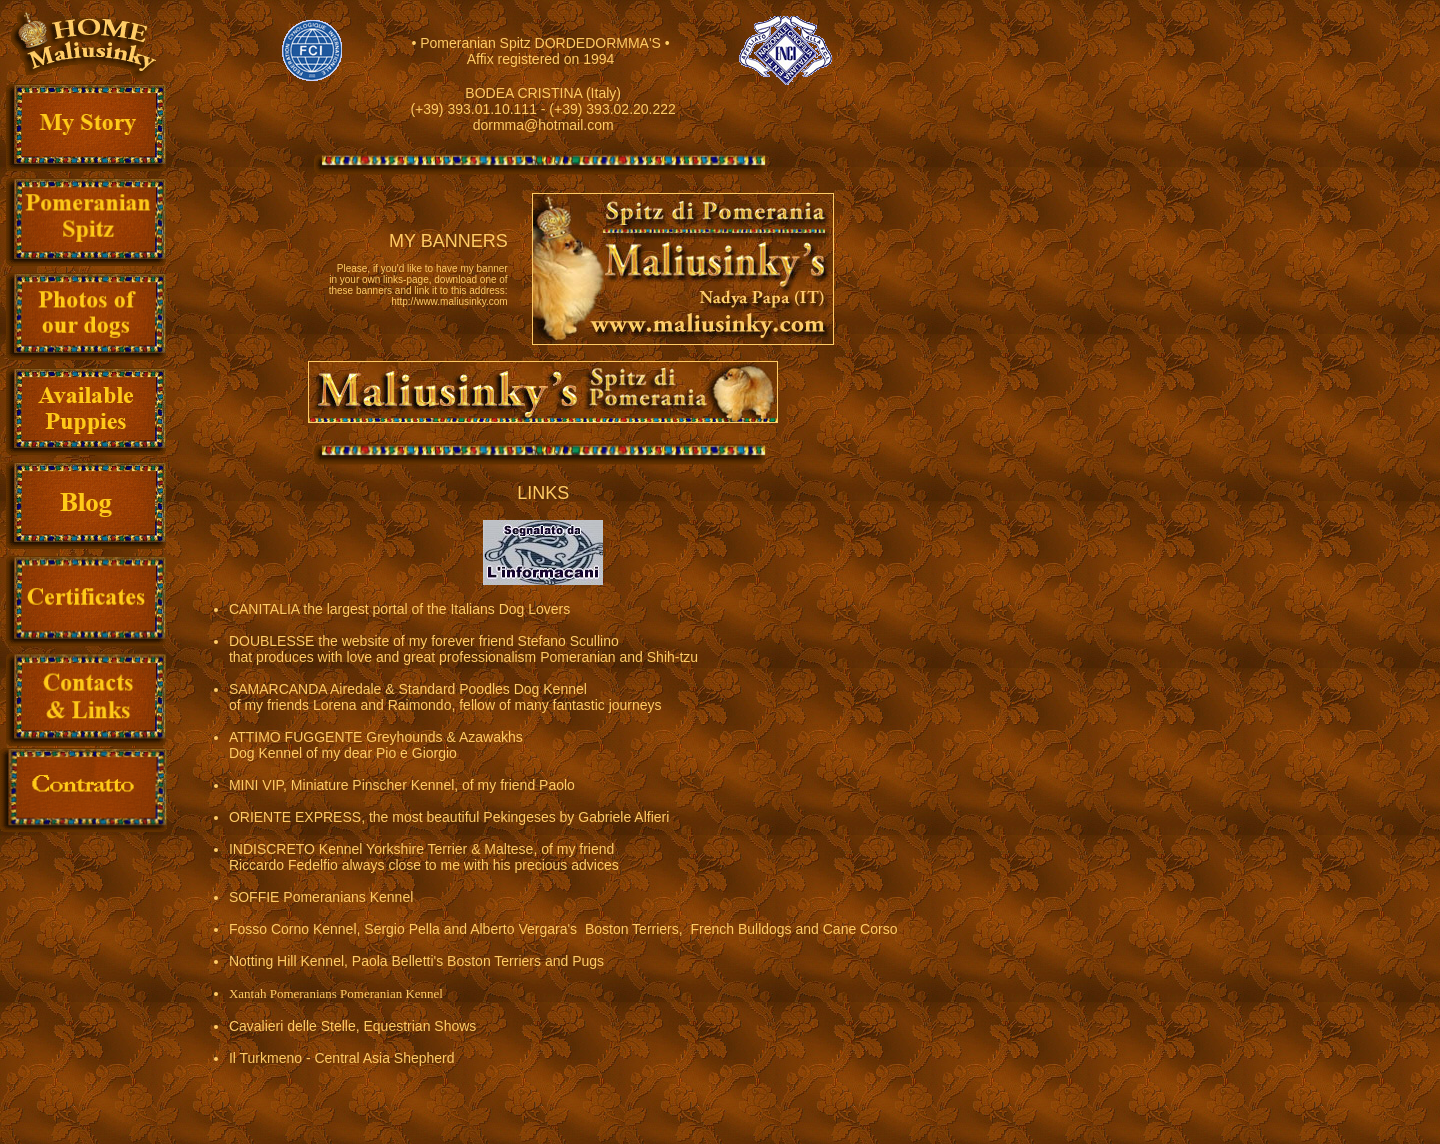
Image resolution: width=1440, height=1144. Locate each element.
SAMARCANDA (278, 689)
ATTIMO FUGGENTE (296, 737)
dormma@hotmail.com (543, 125)
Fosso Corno (269, 929)
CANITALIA (264, 609)
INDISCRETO (272, 849)
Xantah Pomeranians (283, 993)
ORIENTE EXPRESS (295, 817)
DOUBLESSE (272, 641)
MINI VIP (256, 785)
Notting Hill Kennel (286, 961)
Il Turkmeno (265, 1058)
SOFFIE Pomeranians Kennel (321, 897)
